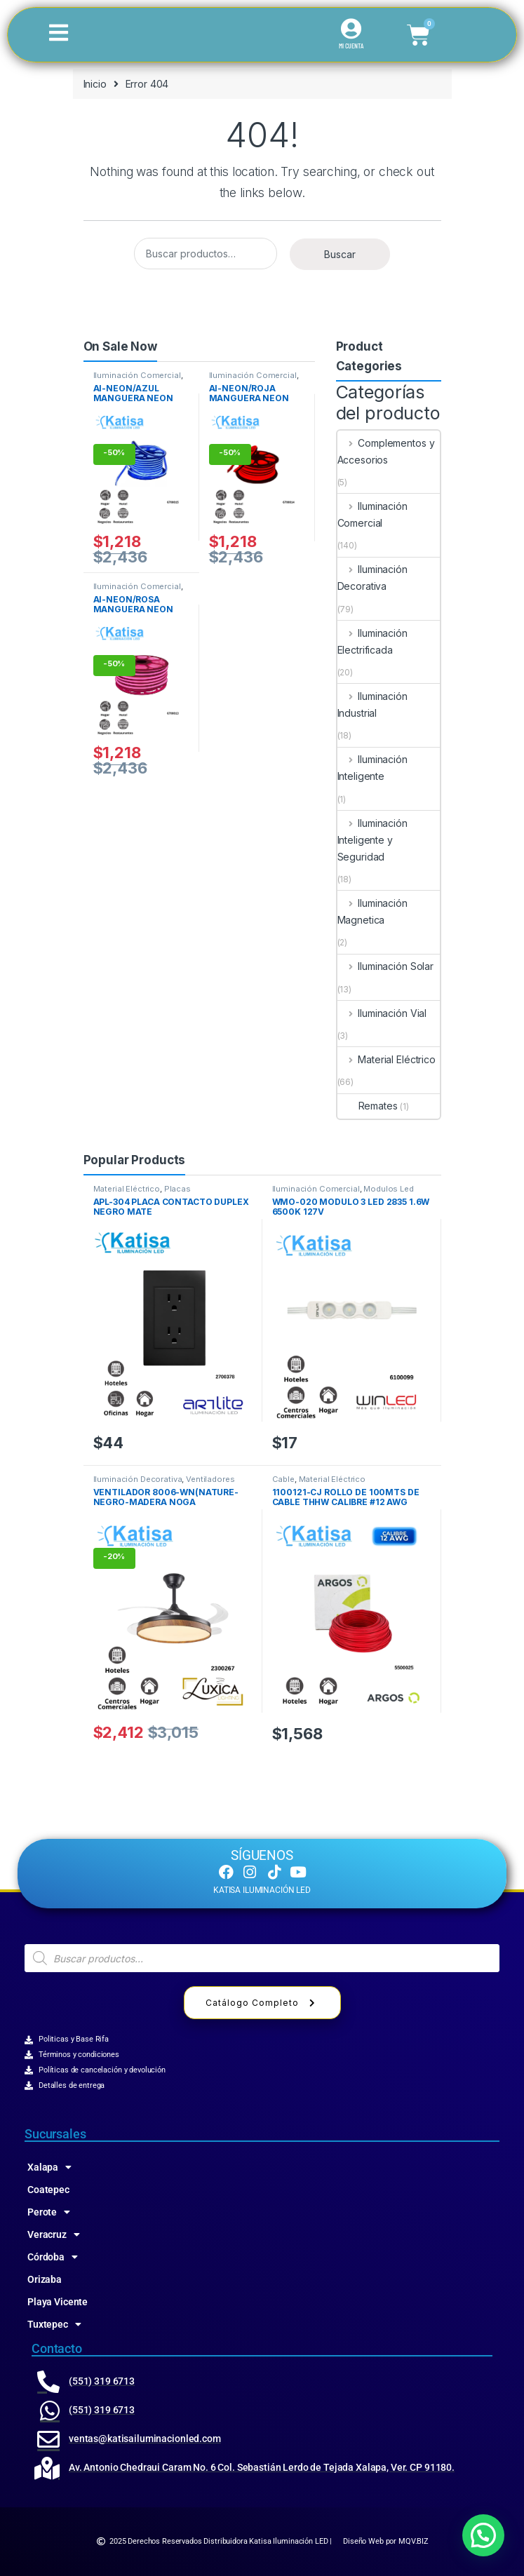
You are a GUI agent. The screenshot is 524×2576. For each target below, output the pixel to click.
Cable (283, 1479)
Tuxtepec (54, 2324)
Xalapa (49, 2167)
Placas (177, 1189)
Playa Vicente (57, 2301)
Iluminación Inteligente (372, 767)
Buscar (340, 254)
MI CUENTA (351, 45)
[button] (483, 2535)
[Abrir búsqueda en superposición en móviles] (262, 1958)
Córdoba (52, 2257)
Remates (367, 1106)
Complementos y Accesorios (386, 451)
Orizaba (44, 2279)
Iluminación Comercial (137, 375)
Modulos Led (388, 1189)
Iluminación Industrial (372, 704)
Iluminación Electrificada (372, 641)
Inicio (95, 84)
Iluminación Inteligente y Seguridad (372, 840)
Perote (48, 2212)
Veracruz (53, 2234)
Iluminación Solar (385, 966)
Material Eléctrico (386, 1059)
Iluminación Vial (382, 1013)
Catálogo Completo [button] (262, 2002)
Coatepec (48, 2189)
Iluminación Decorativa (372, 577)
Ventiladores (210, 1479)
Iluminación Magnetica (372, 911)
